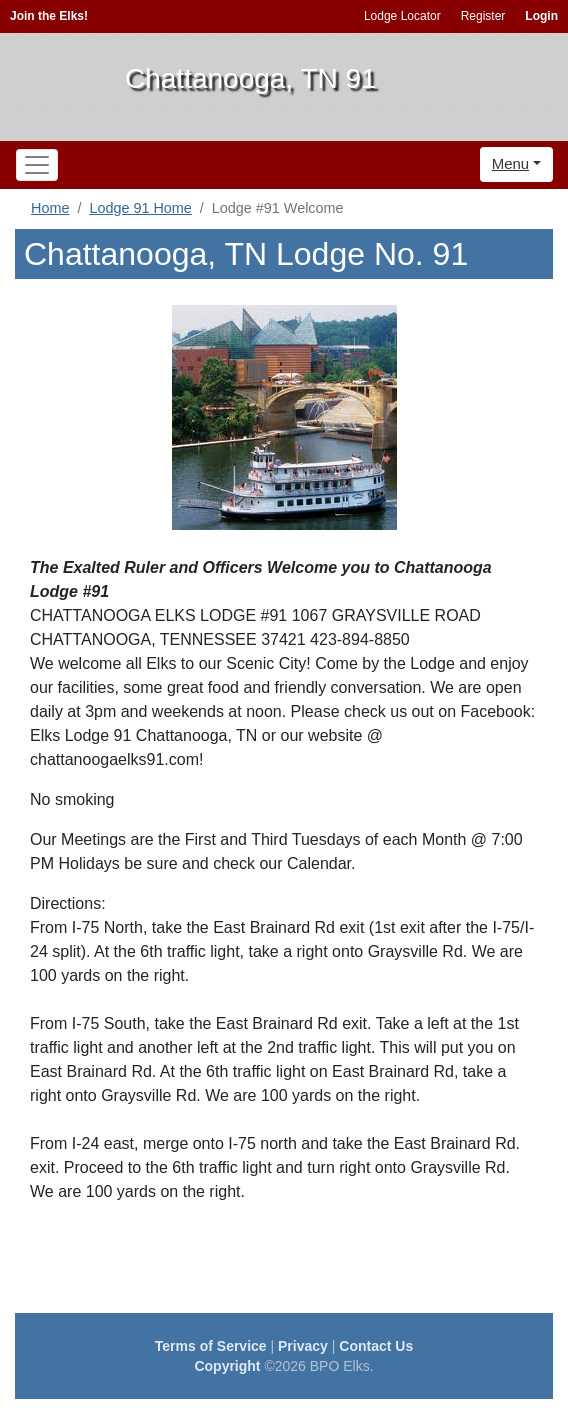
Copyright (227, 1366)
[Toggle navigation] (37, 165)
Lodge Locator (402, 16)
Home (50, 208)
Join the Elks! (49, 16)
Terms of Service (211, 1346)
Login (541, 16)
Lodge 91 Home (140, 208)
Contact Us (376, 1346)
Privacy (303, 1346)
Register (483, 16)
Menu (511, 163)
